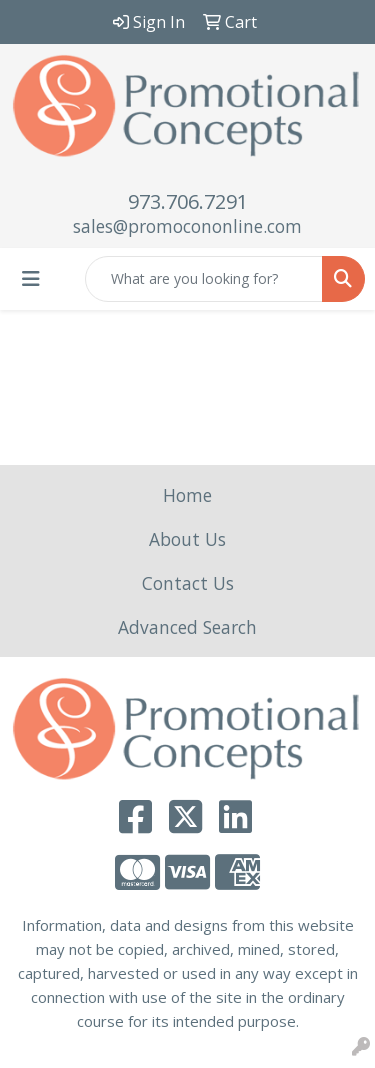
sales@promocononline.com (187, 226)
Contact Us (188, 583)
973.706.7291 (188, 201)
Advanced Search (187, 627)
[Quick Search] (204, 279)
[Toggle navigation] (31, 279)
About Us (187, 539)
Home (187, 495)
